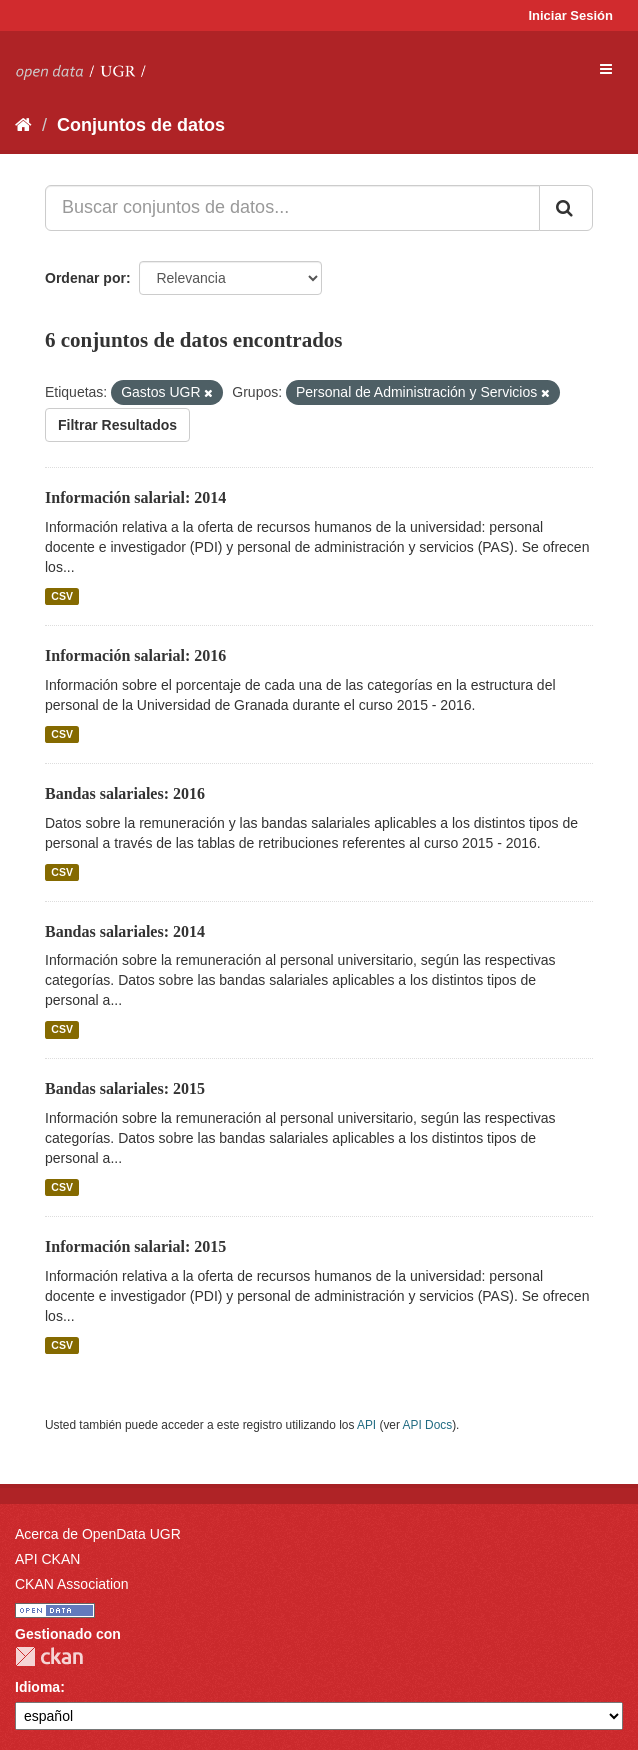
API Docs (428, 1425)
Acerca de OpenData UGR (98, 1534)
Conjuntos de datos (141, 125)
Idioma (37, 1687)
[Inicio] (23, 125)
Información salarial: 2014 (135, 497)
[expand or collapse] (606, 69)
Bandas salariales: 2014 (125, 931)
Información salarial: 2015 (135, 1246)
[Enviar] (566, 208)
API (366, 1425)
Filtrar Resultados (117, 425)
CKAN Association (72, 1584)
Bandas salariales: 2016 (125, 793)
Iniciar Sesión (570, 15)
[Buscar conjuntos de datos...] (292, 208)
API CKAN (47, 1559)
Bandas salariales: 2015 (125, 1088)
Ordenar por (85, 278)
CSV (62, 596)
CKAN (49, 1656)
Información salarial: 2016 (135, 655)
